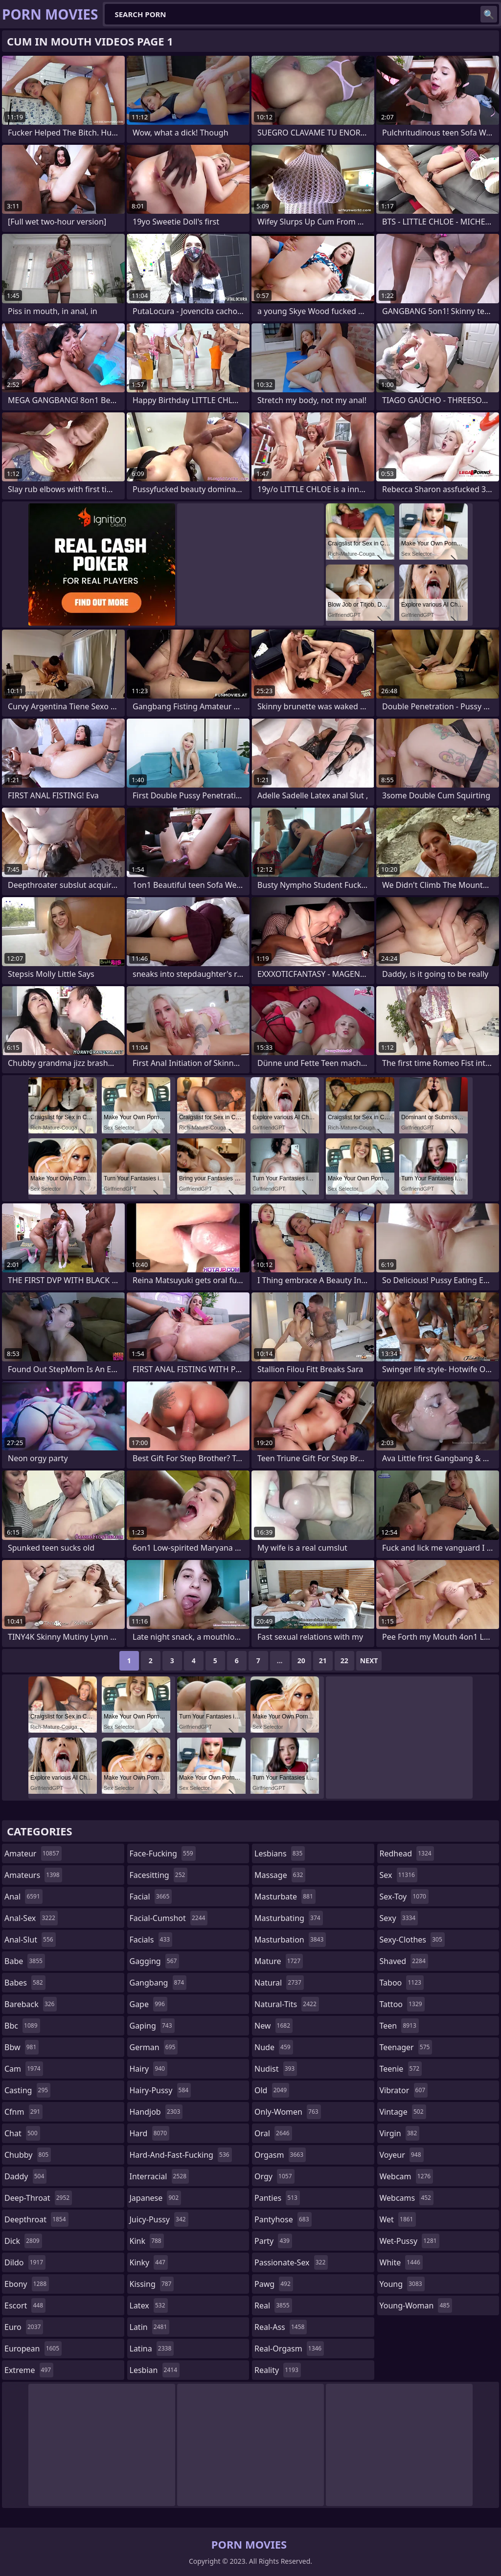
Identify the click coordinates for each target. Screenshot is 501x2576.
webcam (406, 2176)
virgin (400, 2133)
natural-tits (286, 2004)
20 (301, 1660)
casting (27, 2090)
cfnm (23, 2111)
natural (279, 1982)
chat (22, 2133)
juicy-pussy (159, 2219)
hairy (148, 2068)
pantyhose (283, 2219)
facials (151, 1939)
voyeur (402, 2154)
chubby (27, 2154)
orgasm (280, 2154)
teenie (401, 2068)
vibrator (404, 2090)
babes (25, 1982)
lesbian (155, 2370)
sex (398, 1875)
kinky (149, 2262)
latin (150, 2327)
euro (23, 2327)
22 (344, 1660)
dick (23, 2241)
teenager (406, 2047)
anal (23, 1896)
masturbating (288, 1918)
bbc (22, 2025)
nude (273, 2047)
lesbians (279, 1853)
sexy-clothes (412, 1939)
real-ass (280, 2327)
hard (150, 2133)
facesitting (159, 1875)
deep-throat (38, 2198)
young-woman (416, 2305)
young (402, 2284)
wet (398, 2219)
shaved (404, 1961)
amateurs (33, 1875)
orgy (274, 2176)
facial (151, 1896)
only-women (287, 2111)
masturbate (285, 1896)
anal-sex (31, 1918)
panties (277, 2198)
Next (369, 1660)
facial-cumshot (169, 1918)
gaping (152, 2025)
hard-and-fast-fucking (181, 2154)
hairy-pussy (160, 2090)
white (401, 2262)
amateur (33, 1853)
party (273, 2241)
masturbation (290, 1939)
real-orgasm (289, 2348)
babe (24, 1961)
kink (147, 2241)
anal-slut (30, 1939)
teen (399, 2025)
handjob (156, 2111)
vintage (403, 2111)
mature (278, 1961)
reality (277, 2370)
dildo (25, 2262)
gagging (155, 1961)
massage (279, 1875)
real (273, 2305)
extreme (28, 2370)
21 (323, 1660)
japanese (156, 2198)
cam (23, 2068)
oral (273, 2133)
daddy (25, 2176)
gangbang (158, 1982)
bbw (21, 2047)
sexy (399, 1918)
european (33, 2348)
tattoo (402, 2004)
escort (25, 2305)
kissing (152, 2284)
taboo (402, 1982)
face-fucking (163, 1853)
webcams (406, 2198)
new (273, 2025)
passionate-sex (291, 2262)
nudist (275, 2068)
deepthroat (36, 2219)
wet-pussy (409, 2241)
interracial (159, 2176)
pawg (273, 2284)
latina (152, 2348)
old (271, 2090)
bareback (30, 2004)
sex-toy (404, 1896)
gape (148, 2004)
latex (149, 2305)
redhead (407, 1853)
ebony (26, 2284)
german (154, 2047)
